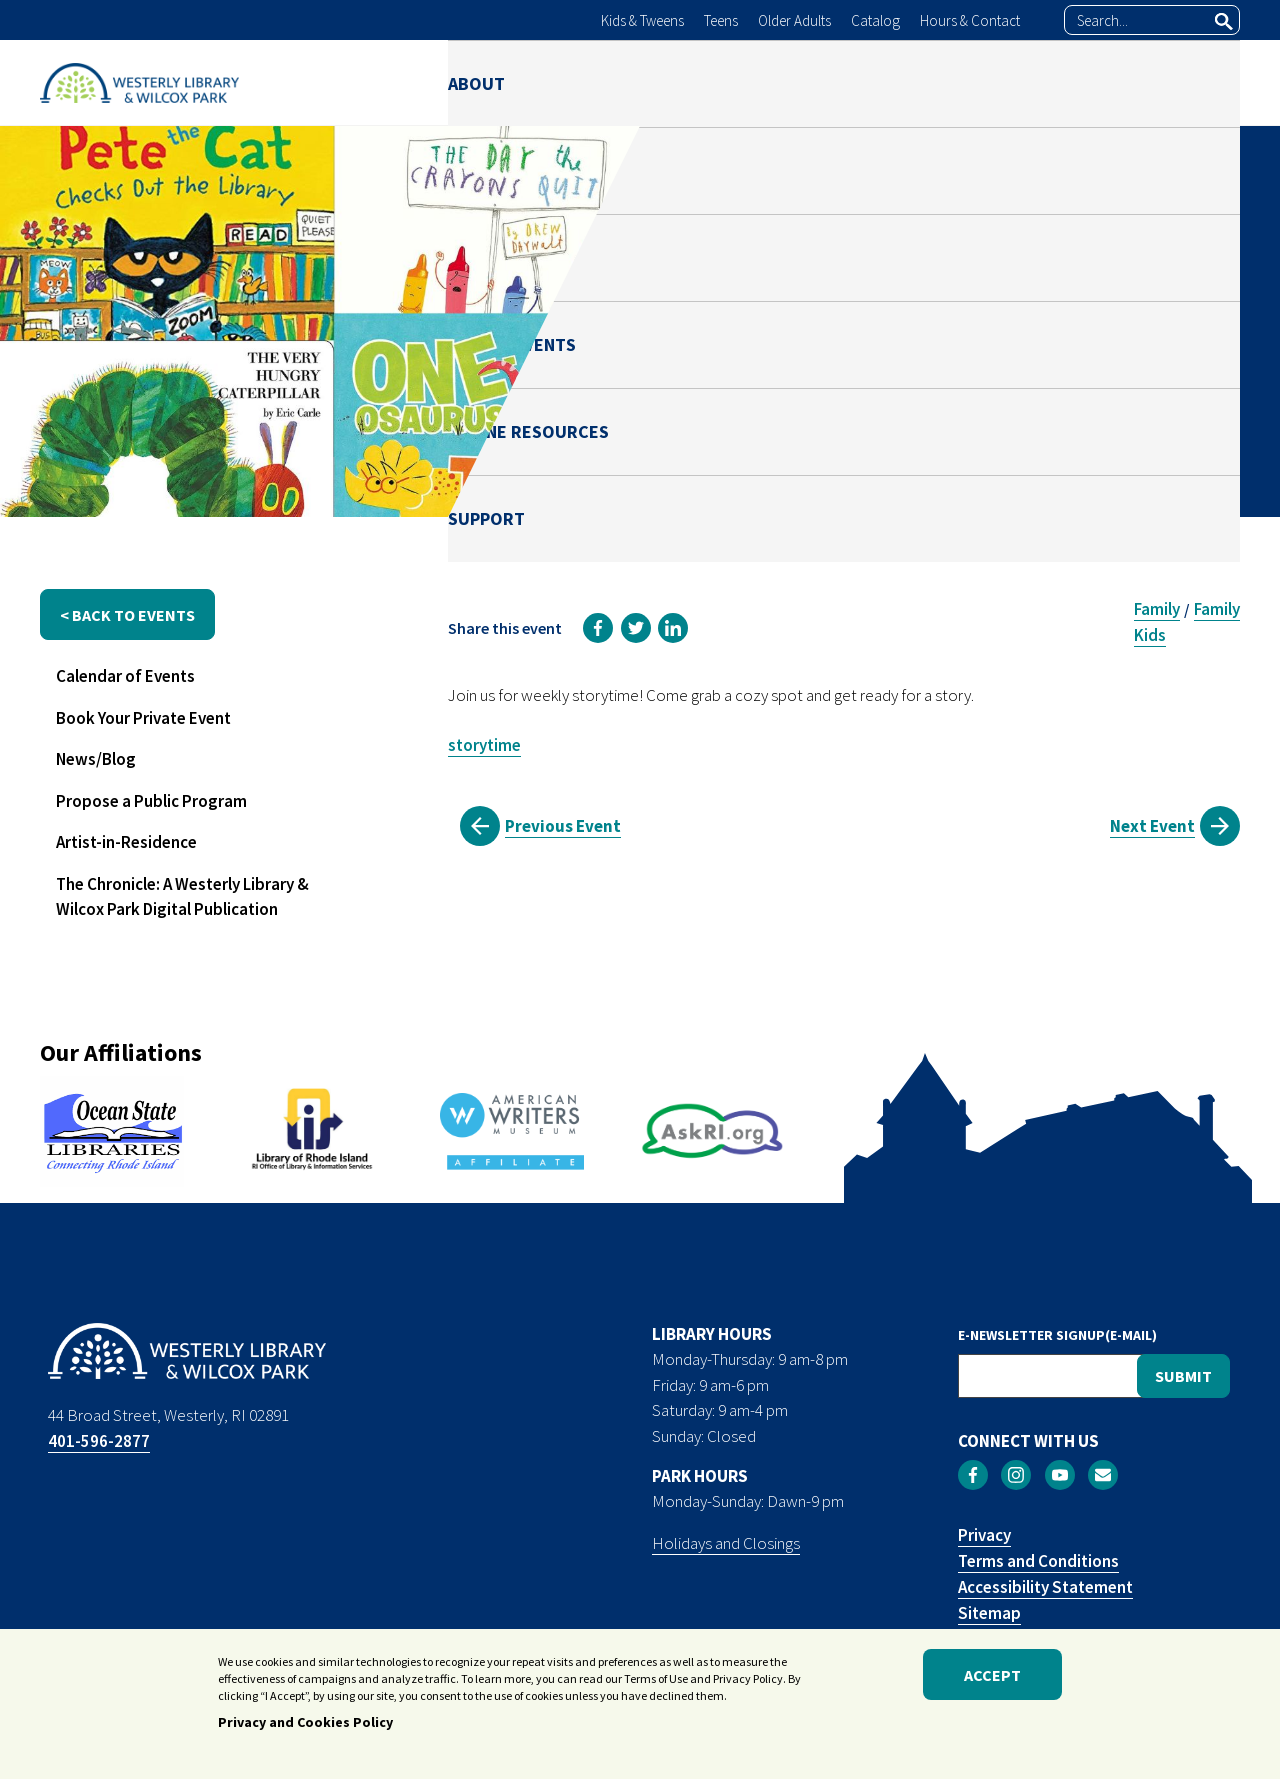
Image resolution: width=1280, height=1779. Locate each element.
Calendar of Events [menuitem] (125, 676)
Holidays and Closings (726, 1543)
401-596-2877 (99, 1441)
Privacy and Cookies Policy (305, 1722)
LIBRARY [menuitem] (590, 82)
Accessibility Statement (1045, 1587)
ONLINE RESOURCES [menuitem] (1030, 82)
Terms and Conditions (1038, 1561)
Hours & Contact (970, 20)
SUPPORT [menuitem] (1201, 82)
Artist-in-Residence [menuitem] (126, 842)
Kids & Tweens (642, 20)
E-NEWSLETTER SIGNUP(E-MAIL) (1057, 1335)
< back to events (127, 615)
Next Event (1152, 826)
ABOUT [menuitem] (476, 82)
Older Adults (794, 20)
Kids (1150, 635)
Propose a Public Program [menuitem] (151, 801)
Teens (721, 20)
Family (1157, 609)
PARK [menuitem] (696, 82)
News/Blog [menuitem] (96, 759)
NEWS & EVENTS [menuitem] (833, 82)
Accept (992, 1675)
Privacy (984, 1535)
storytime (484, 745)
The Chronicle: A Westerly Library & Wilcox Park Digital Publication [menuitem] (182, 897)
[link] (598, 628)
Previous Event (563, 826)
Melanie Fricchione (1032, 387)
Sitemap (989, 1613)
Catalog (875, 20)
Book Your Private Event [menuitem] (143, 718)
